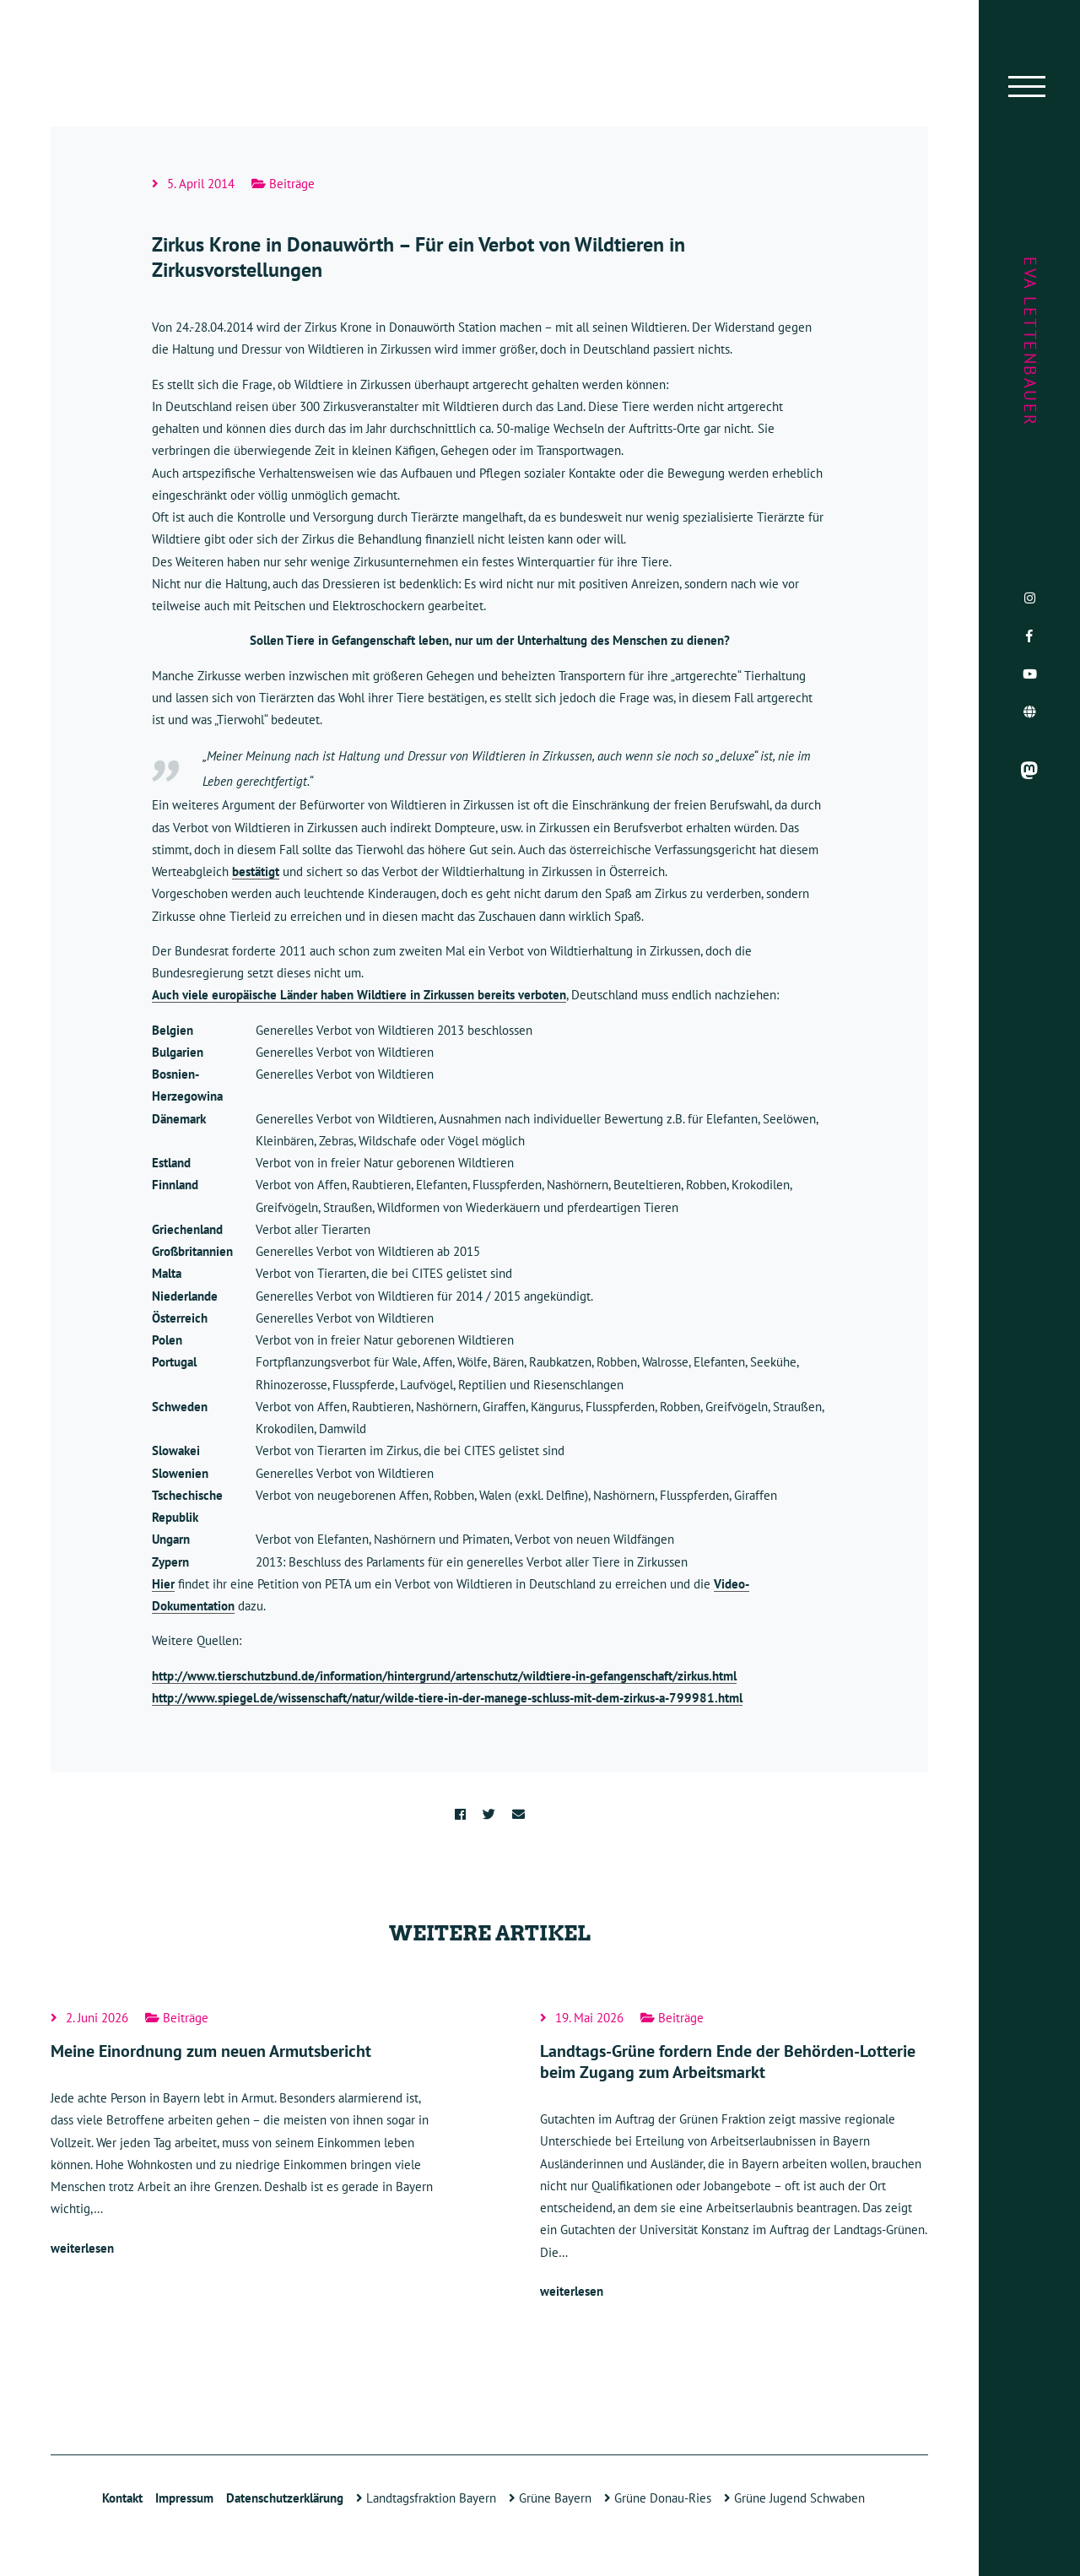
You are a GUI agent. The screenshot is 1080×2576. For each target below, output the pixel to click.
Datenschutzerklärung (284, 2498)
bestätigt (255, 871)
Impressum (184, 2498)
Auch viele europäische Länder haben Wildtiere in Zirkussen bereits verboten (359, 995)
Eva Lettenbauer (1030, 342)
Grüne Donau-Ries (657, 2498)
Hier (163, 1584)
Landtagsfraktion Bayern (426, 2498)
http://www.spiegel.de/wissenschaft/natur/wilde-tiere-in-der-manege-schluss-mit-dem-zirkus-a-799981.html (447, 1698)
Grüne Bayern (550, 2498)
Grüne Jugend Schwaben (794, 2498)
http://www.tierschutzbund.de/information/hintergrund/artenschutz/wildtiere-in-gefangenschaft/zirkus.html (444, 1676)
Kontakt (122, 2498)
